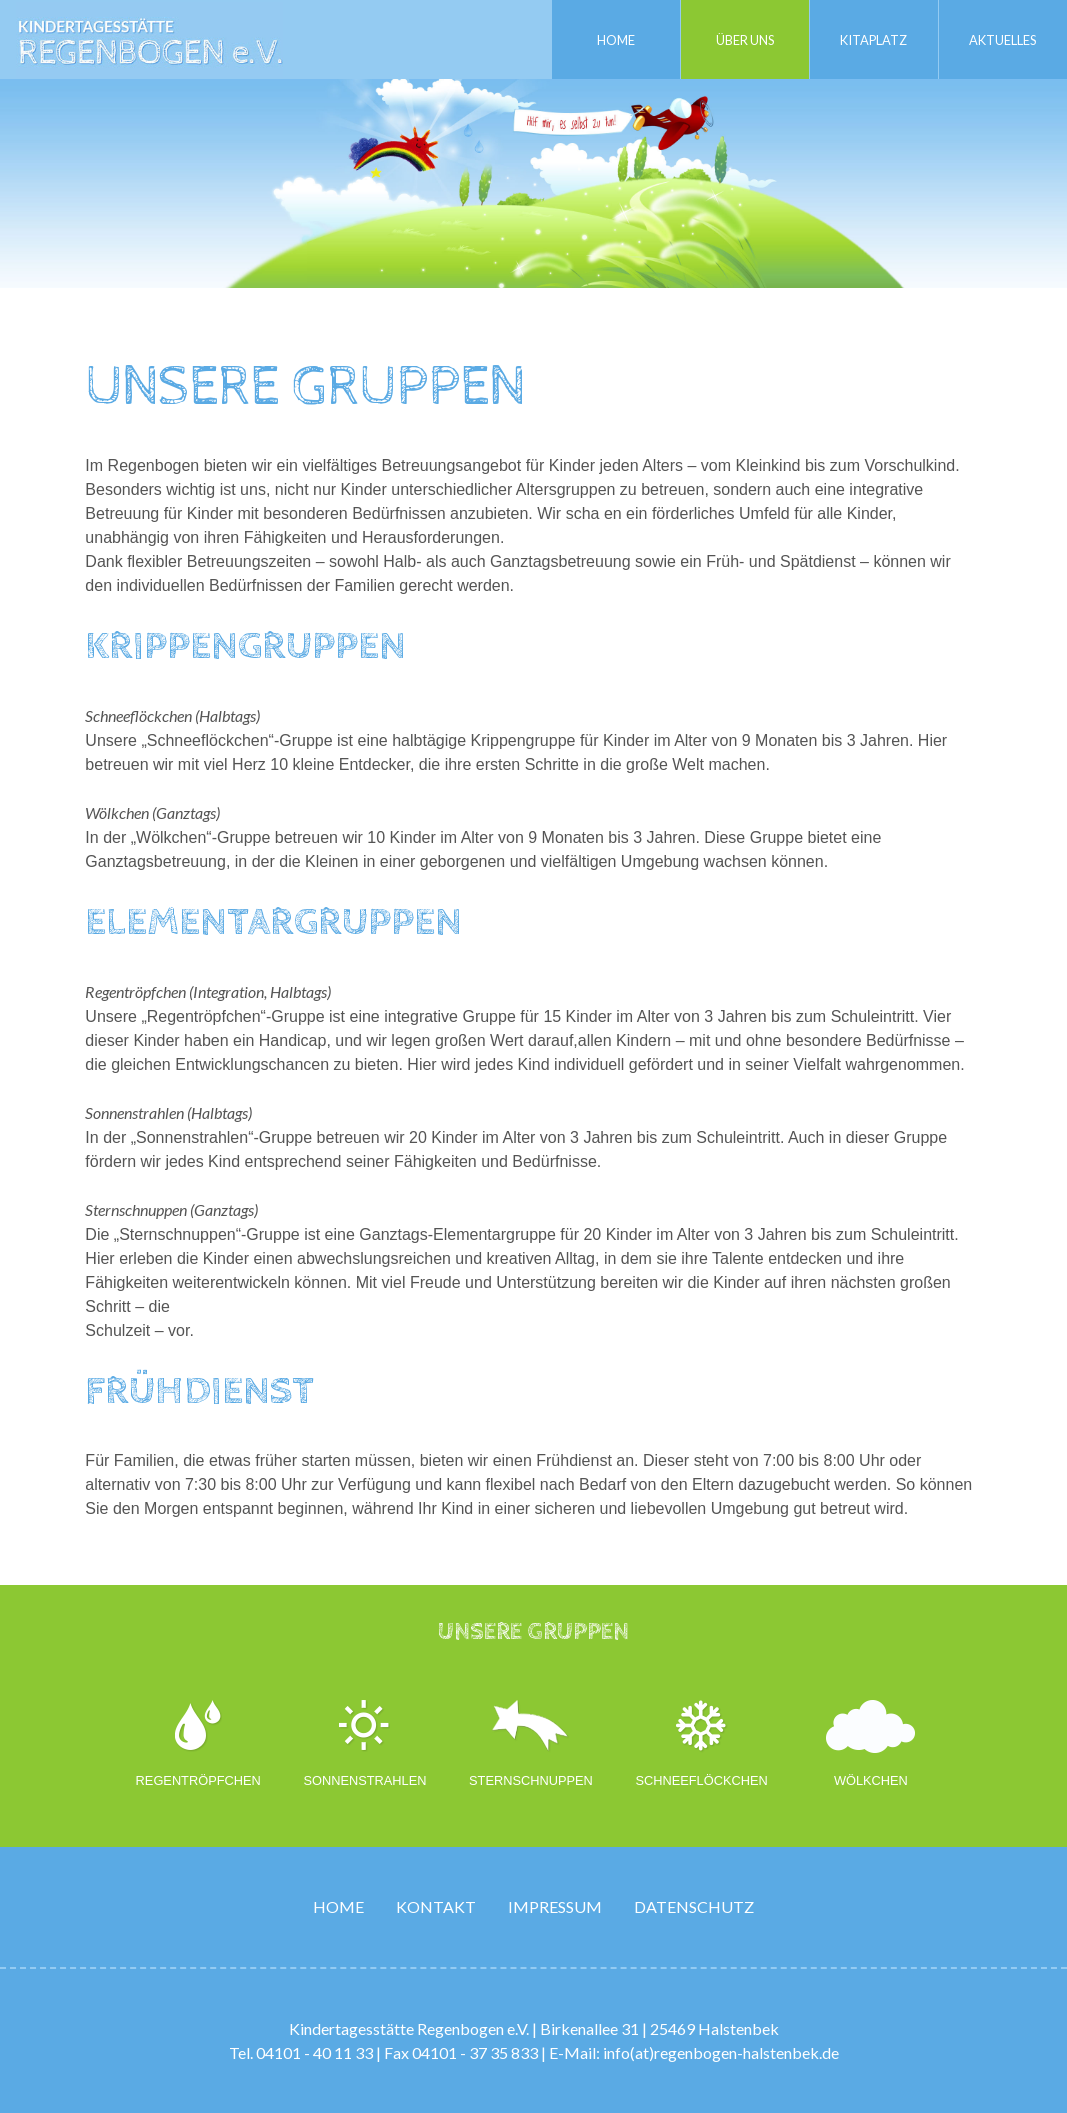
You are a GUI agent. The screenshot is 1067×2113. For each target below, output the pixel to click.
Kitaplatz (874, 39)
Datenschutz (694, 1906)
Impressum (555, 1906)
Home (616, 39)
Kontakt (436, 1906)
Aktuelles (1003, 39)
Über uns (745, 39)
